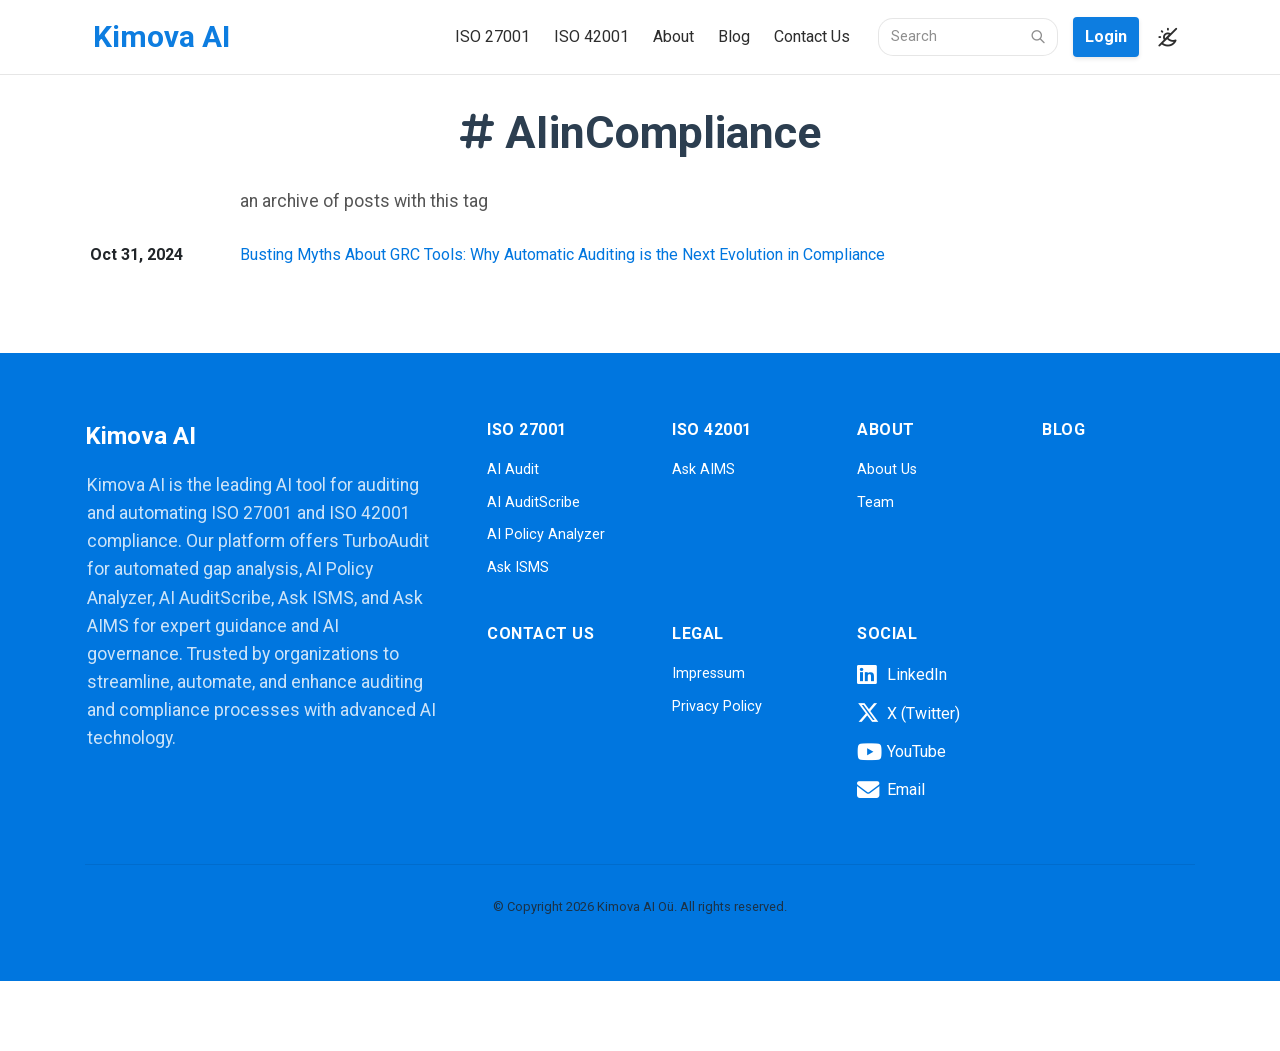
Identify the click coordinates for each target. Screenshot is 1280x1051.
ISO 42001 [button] (591, 36)
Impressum (708, 673)
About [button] (673, 36)
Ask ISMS (518, 567)
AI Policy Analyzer (546, 534)
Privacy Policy (717, 706)
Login (1106, 36)
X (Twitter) (908, 713)
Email (891, 790)
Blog (734, 36)
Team (875, 502)
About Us (887, 469)
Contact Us (812, 36)
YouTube (901, 752)
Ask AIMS (703, 469)
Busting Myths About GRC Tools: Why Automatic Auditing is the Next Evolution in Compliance (562, 254)
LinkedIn (902, 675)
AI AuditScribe (533, 502)
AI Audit (513, 469)
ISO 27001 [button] (492, 36)
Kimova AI (161, 36)
